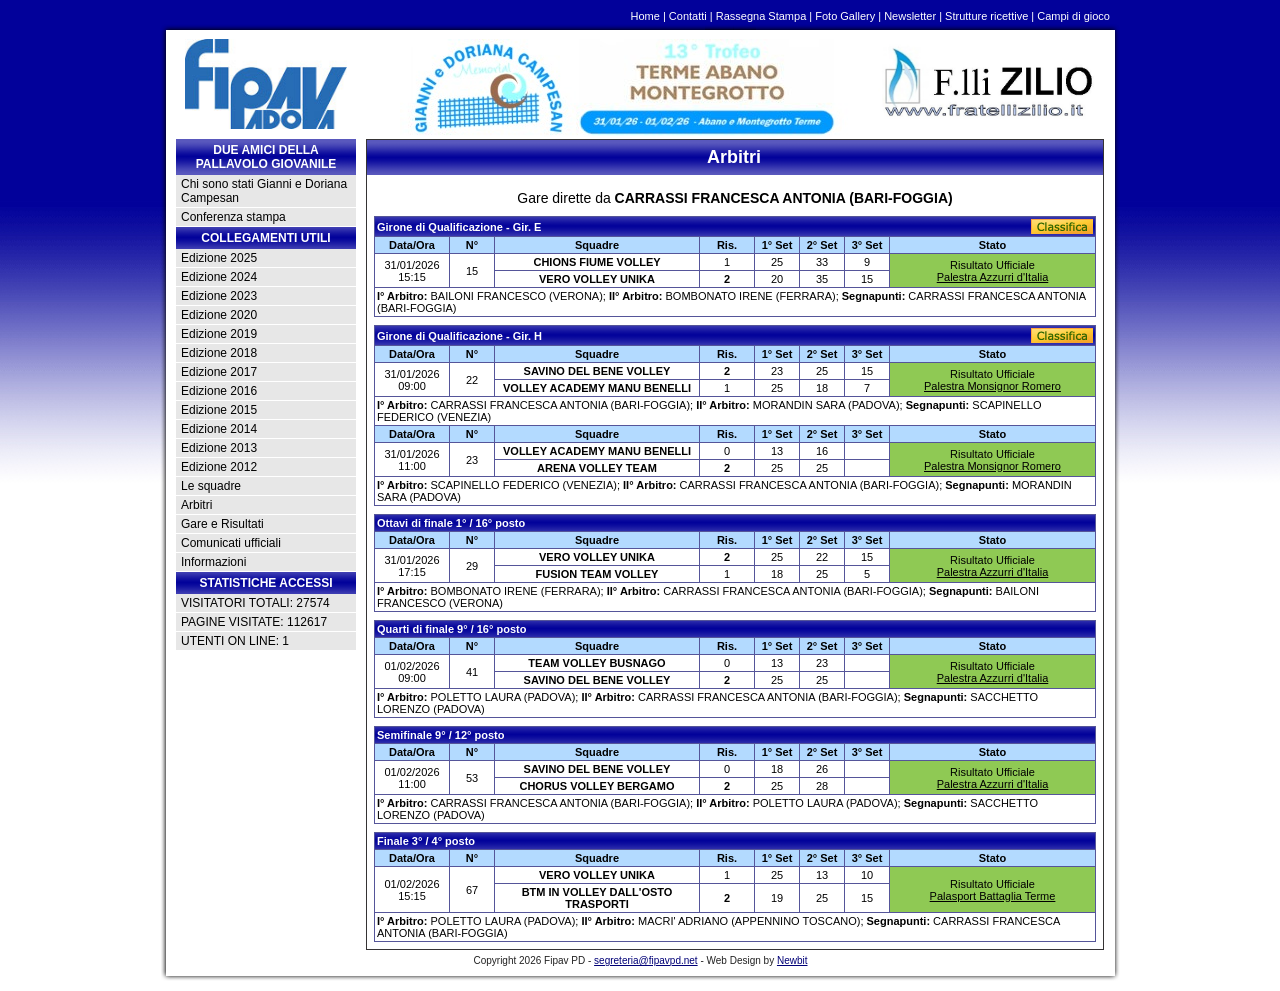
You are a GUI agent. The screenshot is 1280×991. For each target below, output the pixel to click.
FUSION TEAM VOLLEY (597, 574)
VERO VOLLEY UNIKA (597, 279)
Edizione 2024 (219, 277)
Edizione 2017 (219, 372)
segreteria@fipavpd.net (646, 960)
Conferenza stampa (233, 217)
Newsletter (910, 16)
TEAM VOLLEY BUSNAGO (596, 663)
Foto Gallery (845, 16)
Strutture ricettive (986, 16)
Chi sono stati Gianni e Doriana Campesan (264, 191)
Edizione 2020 (219, 315)
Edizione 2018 (219, 353)
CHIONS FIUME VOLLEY (596, 262)
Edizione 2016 (219, 391)
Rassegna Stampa (761, 16)
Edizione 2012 (219, 467)
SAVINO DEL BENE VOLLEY (597, 371)
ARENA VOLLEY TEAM (597, 468)
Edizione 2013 (219, 448)
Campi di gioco (1073, 16)
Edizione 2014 (219, 429)
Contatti (688, 16)
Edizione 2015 (219, 410)
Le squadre (211, 486)
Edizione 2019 (219, 334)
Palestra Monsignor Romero (992, 386)
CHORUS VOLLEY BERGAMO (596, 786)
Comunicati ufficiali (231, 543)
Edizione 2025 (219, 258)
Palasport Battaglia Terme (993, 896)
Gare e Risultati (222, 524)
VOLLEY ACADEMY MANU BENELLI (597, 388)
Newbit (792, 960)
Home (645, 16)
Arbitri (196, 505)
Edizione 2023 (219, 296)
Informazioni (213, 562)
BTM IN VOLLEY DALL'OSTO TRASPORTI (597, 898)
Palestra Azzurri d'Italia (993, 277)
